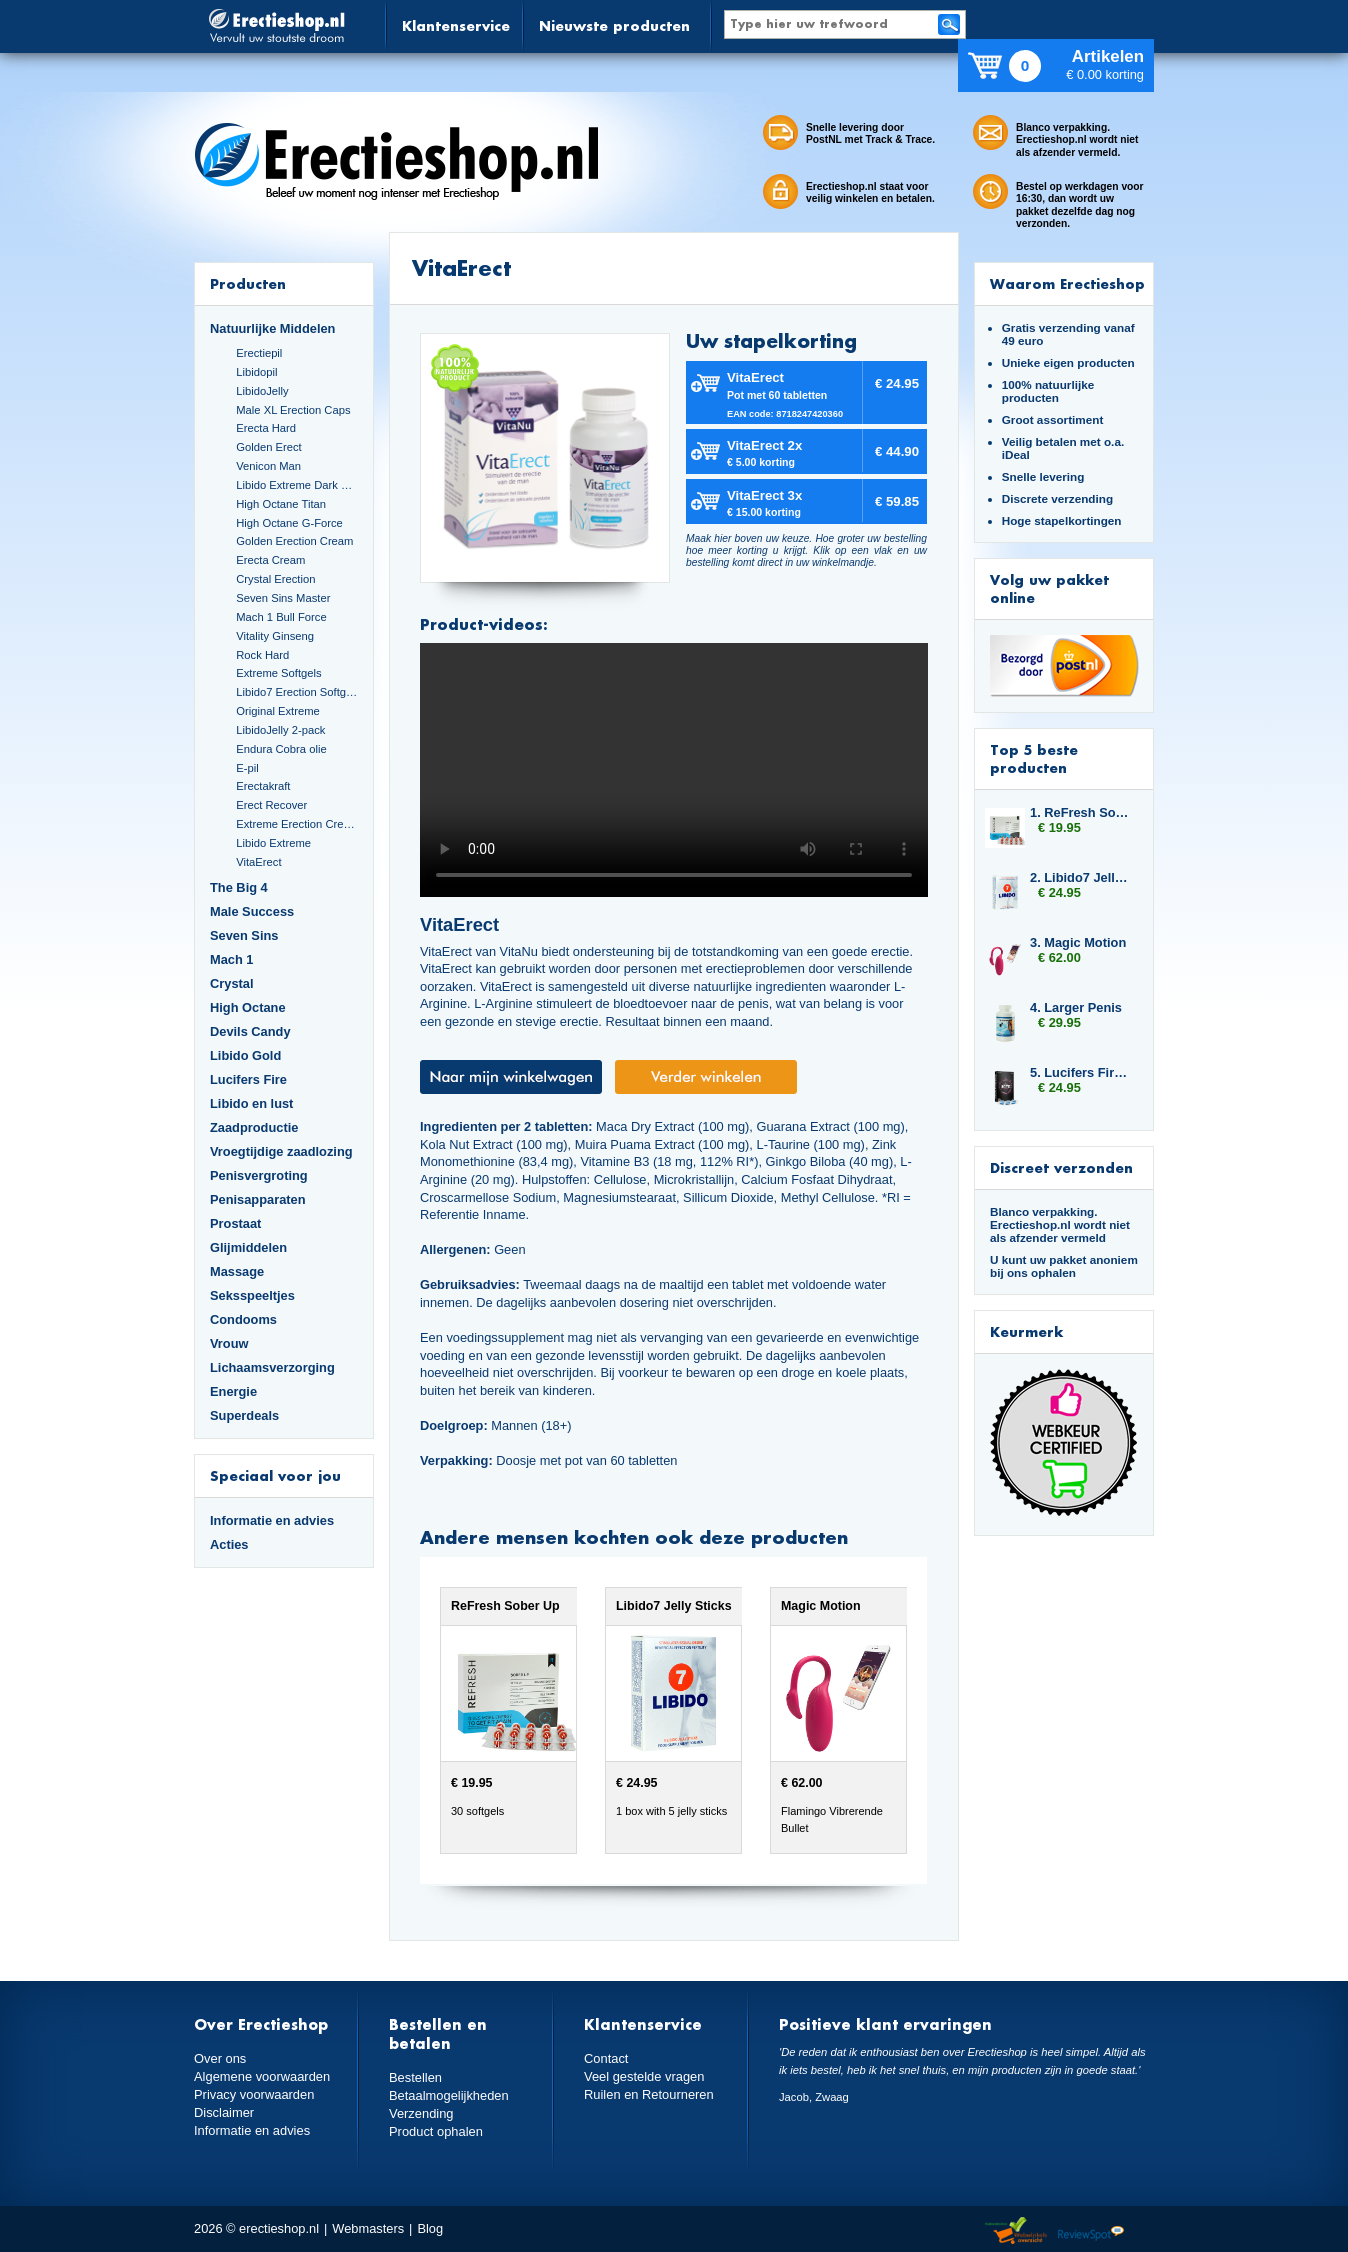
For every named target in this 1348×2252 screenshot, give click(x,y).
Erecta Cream (270, 560)
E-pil (247, 768)
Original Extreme (278, 711)
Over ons (220, 2058)
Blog (430, 2228)
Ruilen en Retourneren (648, 2094)
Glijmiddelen (248, 1247)
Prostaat (235, 1223)
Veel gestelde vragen (644, 2076)
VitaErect (258, 862)
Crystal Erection (275, 579)
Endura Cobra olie (281, 749)
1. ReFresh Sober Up (1082, 812)
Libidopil (256, 372)
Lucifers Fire (248, 1079)
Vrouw (229, 1343)
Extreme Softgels (278, 673)
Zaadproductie (254, 1127)
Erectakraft (263, 786)
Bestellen (415, 2077)
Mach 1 (232, 959)
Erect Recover (271, 805)
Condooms (243, 1319)
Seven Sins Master (283, 598)
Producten (248, 283)
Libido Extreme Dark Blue (297, 485)
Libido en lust (251, 1103)
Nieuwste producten (614, 25)
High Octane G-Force (289, 523)
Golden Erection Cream (294, 541)
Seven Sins (244, 935)
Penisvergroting (259, 1175)
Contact (606, 2058)
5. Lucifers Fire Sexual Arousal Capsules (1082, 1072)
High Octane (248, 1007)
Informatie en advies (272, 1520)
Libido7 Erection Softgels (297, 692)
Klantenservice (456, 25)
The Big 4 (239, 887)
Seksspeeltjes (252, 1295)
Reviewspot (1091, 2231)
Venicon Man (268, 466)
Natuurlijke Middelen (272, 328)
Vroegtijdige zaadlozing (281, 1151)
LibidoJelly (262, 391)
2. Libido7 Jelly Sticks (1082, 877)
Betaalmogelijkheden (448, 2095)
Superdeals (244, 1415)
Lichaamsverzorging (272, 1367)
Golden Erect (268, 447)
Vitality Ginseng (275, 636)
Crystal (232, 983)
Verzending (421, 2113)
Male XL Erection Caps (293, 410)
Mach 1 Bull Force (281, 617)
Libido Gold (245, 1055)
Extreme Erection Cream (297, 824)
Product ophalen (435, 2131)
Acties (229, 1544)
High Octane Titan (281, 504)
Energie (233, 1391)
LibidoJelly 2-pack (280, 730)
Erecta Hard (266, 428)
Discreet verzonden (1061, 1167)
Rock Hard (262, 655)
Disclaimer (224, 2112)
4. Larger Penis (1076, 1007)
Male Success (252, 911)
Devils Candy (250, 1031)
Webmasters (368, 2228)
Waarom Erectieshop (1067, 283)
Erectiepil (259, 353)
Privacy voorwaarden (254, 2094)
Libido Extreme (273, 843)
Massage (237, 1271)
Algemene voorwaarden (262, 2076)
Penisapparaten (258, 1199)
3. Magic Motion (1078, 942)
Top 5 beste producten (1034, 758)
